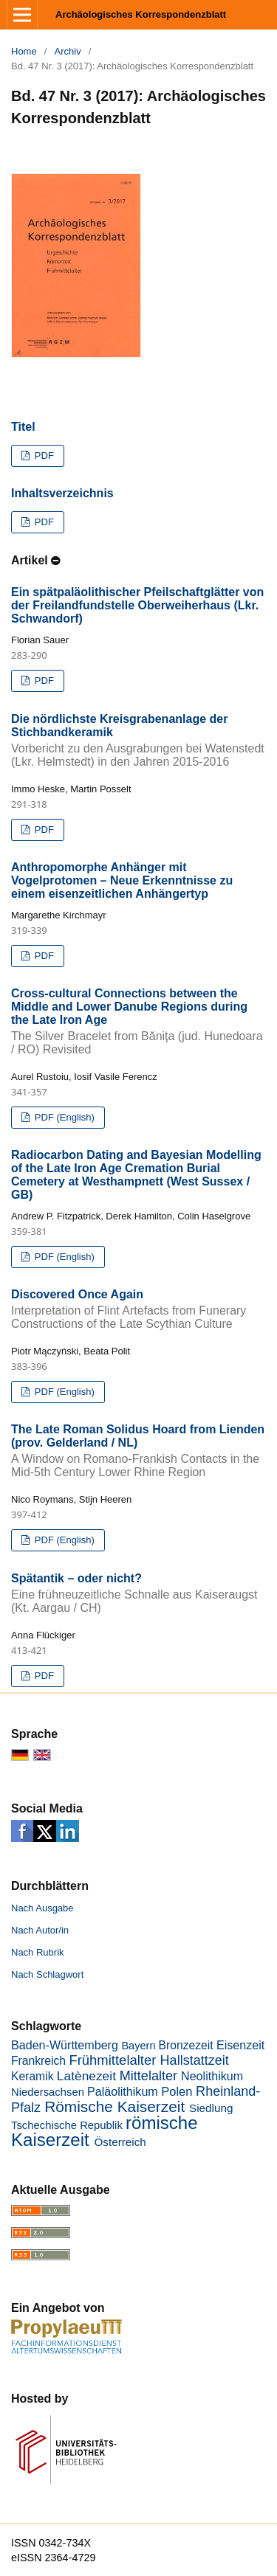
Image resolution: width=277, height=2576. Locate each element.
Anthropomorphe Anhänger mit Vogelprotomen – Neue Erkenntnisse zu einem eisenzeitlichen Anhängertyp (122, 880)
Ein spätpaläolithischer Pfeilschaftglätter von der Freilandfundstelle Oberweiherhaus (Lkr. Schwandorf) (137, 605)
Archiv (68, 51)
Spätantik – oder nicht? (138, 1593)
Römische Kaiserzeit (114, 2106)
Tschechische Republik (67, 2125)
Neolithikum (212, 2075)
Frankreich (38, 2060)
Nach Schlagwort (47, 1974)
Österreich (120, 2142)
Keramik (32, 2076)
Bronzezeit (186, 2045)
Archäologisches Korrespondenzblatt (140, 14)
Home (24, 51)
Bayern (138, 2046)
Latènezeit (86, 2075)
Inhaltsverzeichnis (62, 493)
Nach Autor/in (40, 1930)
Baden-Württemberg (64, 2045)
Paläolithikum (122, 2091)
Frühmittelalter (112, 2060)
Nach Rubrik (37, 1952)
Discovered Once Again (138, 1309)
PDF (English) (63, 1117)
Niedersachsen (47, 2092)
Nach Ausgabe (42, 1908)
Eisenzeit (240, 2045)
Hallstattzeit (194, 2060)
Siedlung (211, 2108)
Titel (23, 426)
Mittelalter (148, 2075)
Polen (176, 2092)
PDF (43, 455)
